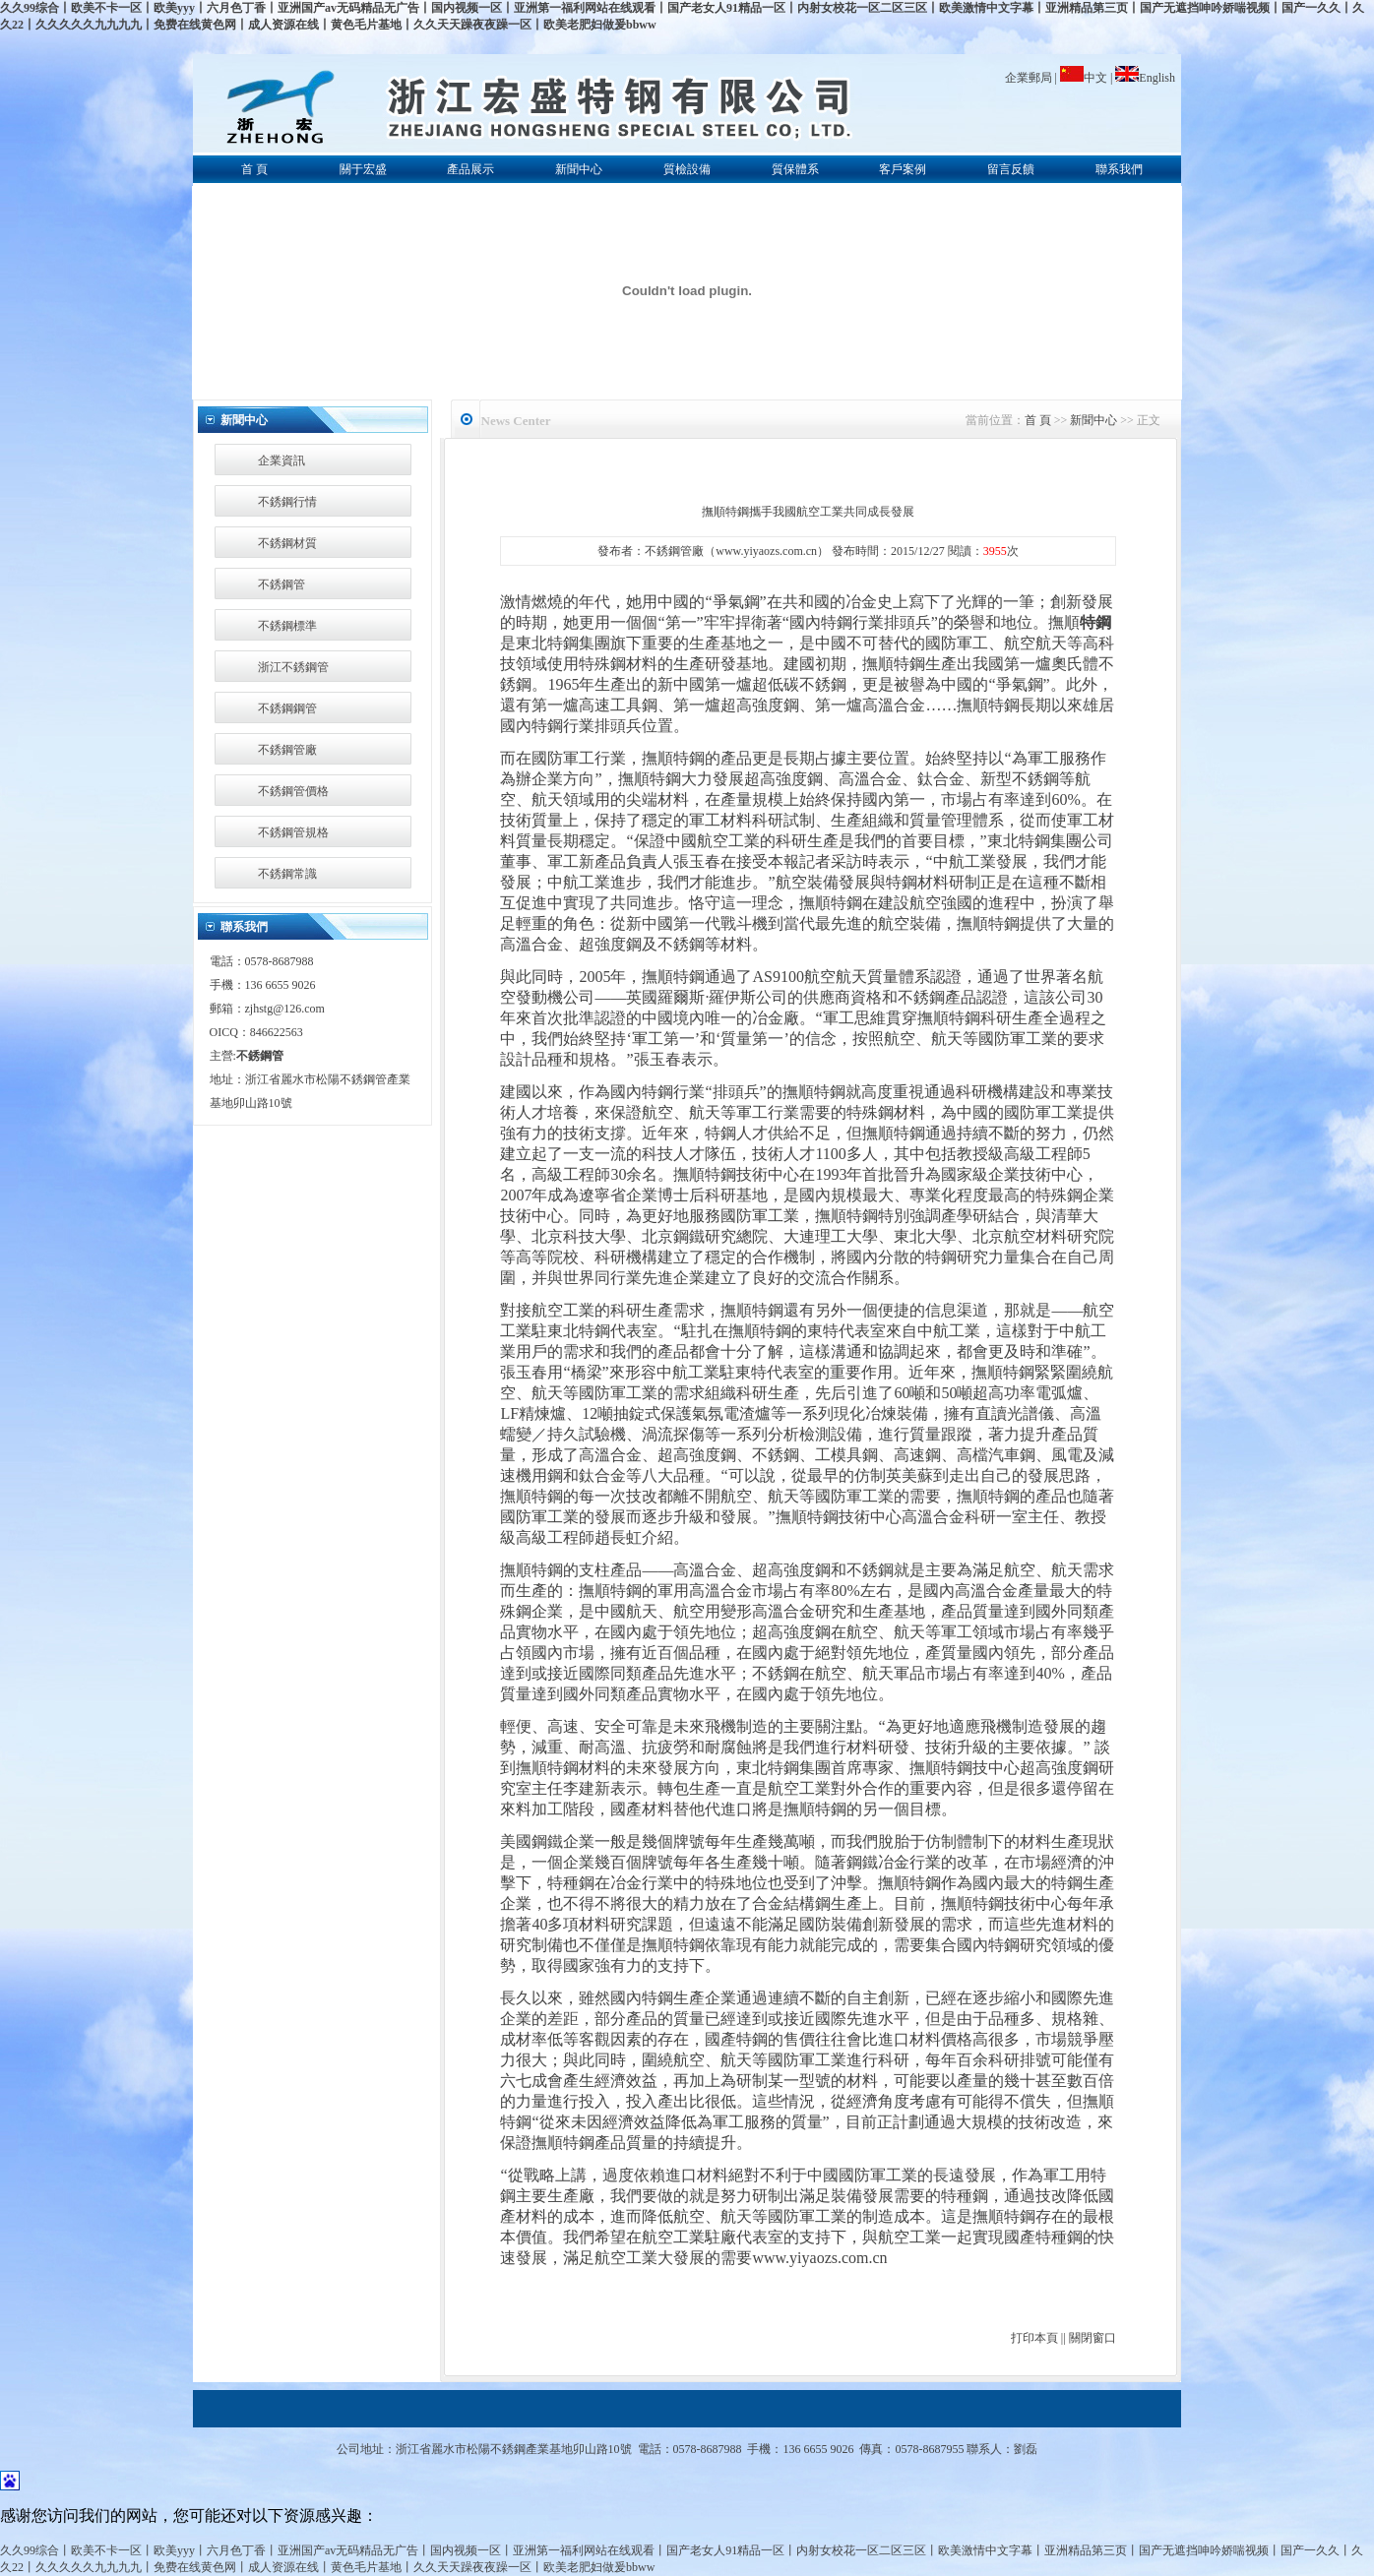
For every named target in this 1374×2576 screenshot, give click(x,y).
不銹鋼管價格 (293, 791)
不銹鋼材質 (287, 543)
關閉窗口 (1092, 2338)
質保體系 (795, 169)
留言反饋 (1010, 169)
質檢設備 (687, 169)
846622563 (276, 1032)
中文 (1085, 78)
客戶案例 (902, 169)
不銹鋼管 (281, 584)
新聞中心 (578, 169)
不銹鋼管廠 (287, 750)
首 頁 (254, 169)
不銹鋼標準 (287, 626)
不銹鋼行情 (287, 502)
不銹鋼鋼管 (287, 708)
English (1145, 78)
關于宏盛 (363, 169)
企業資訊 (281, 460)
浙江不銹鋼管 (293, 667)
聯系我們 (1119, 169)
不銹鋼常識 (287, 874)
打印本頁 (1034, 2338)
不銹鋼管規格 (293, 832)
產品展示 (470, 169)
